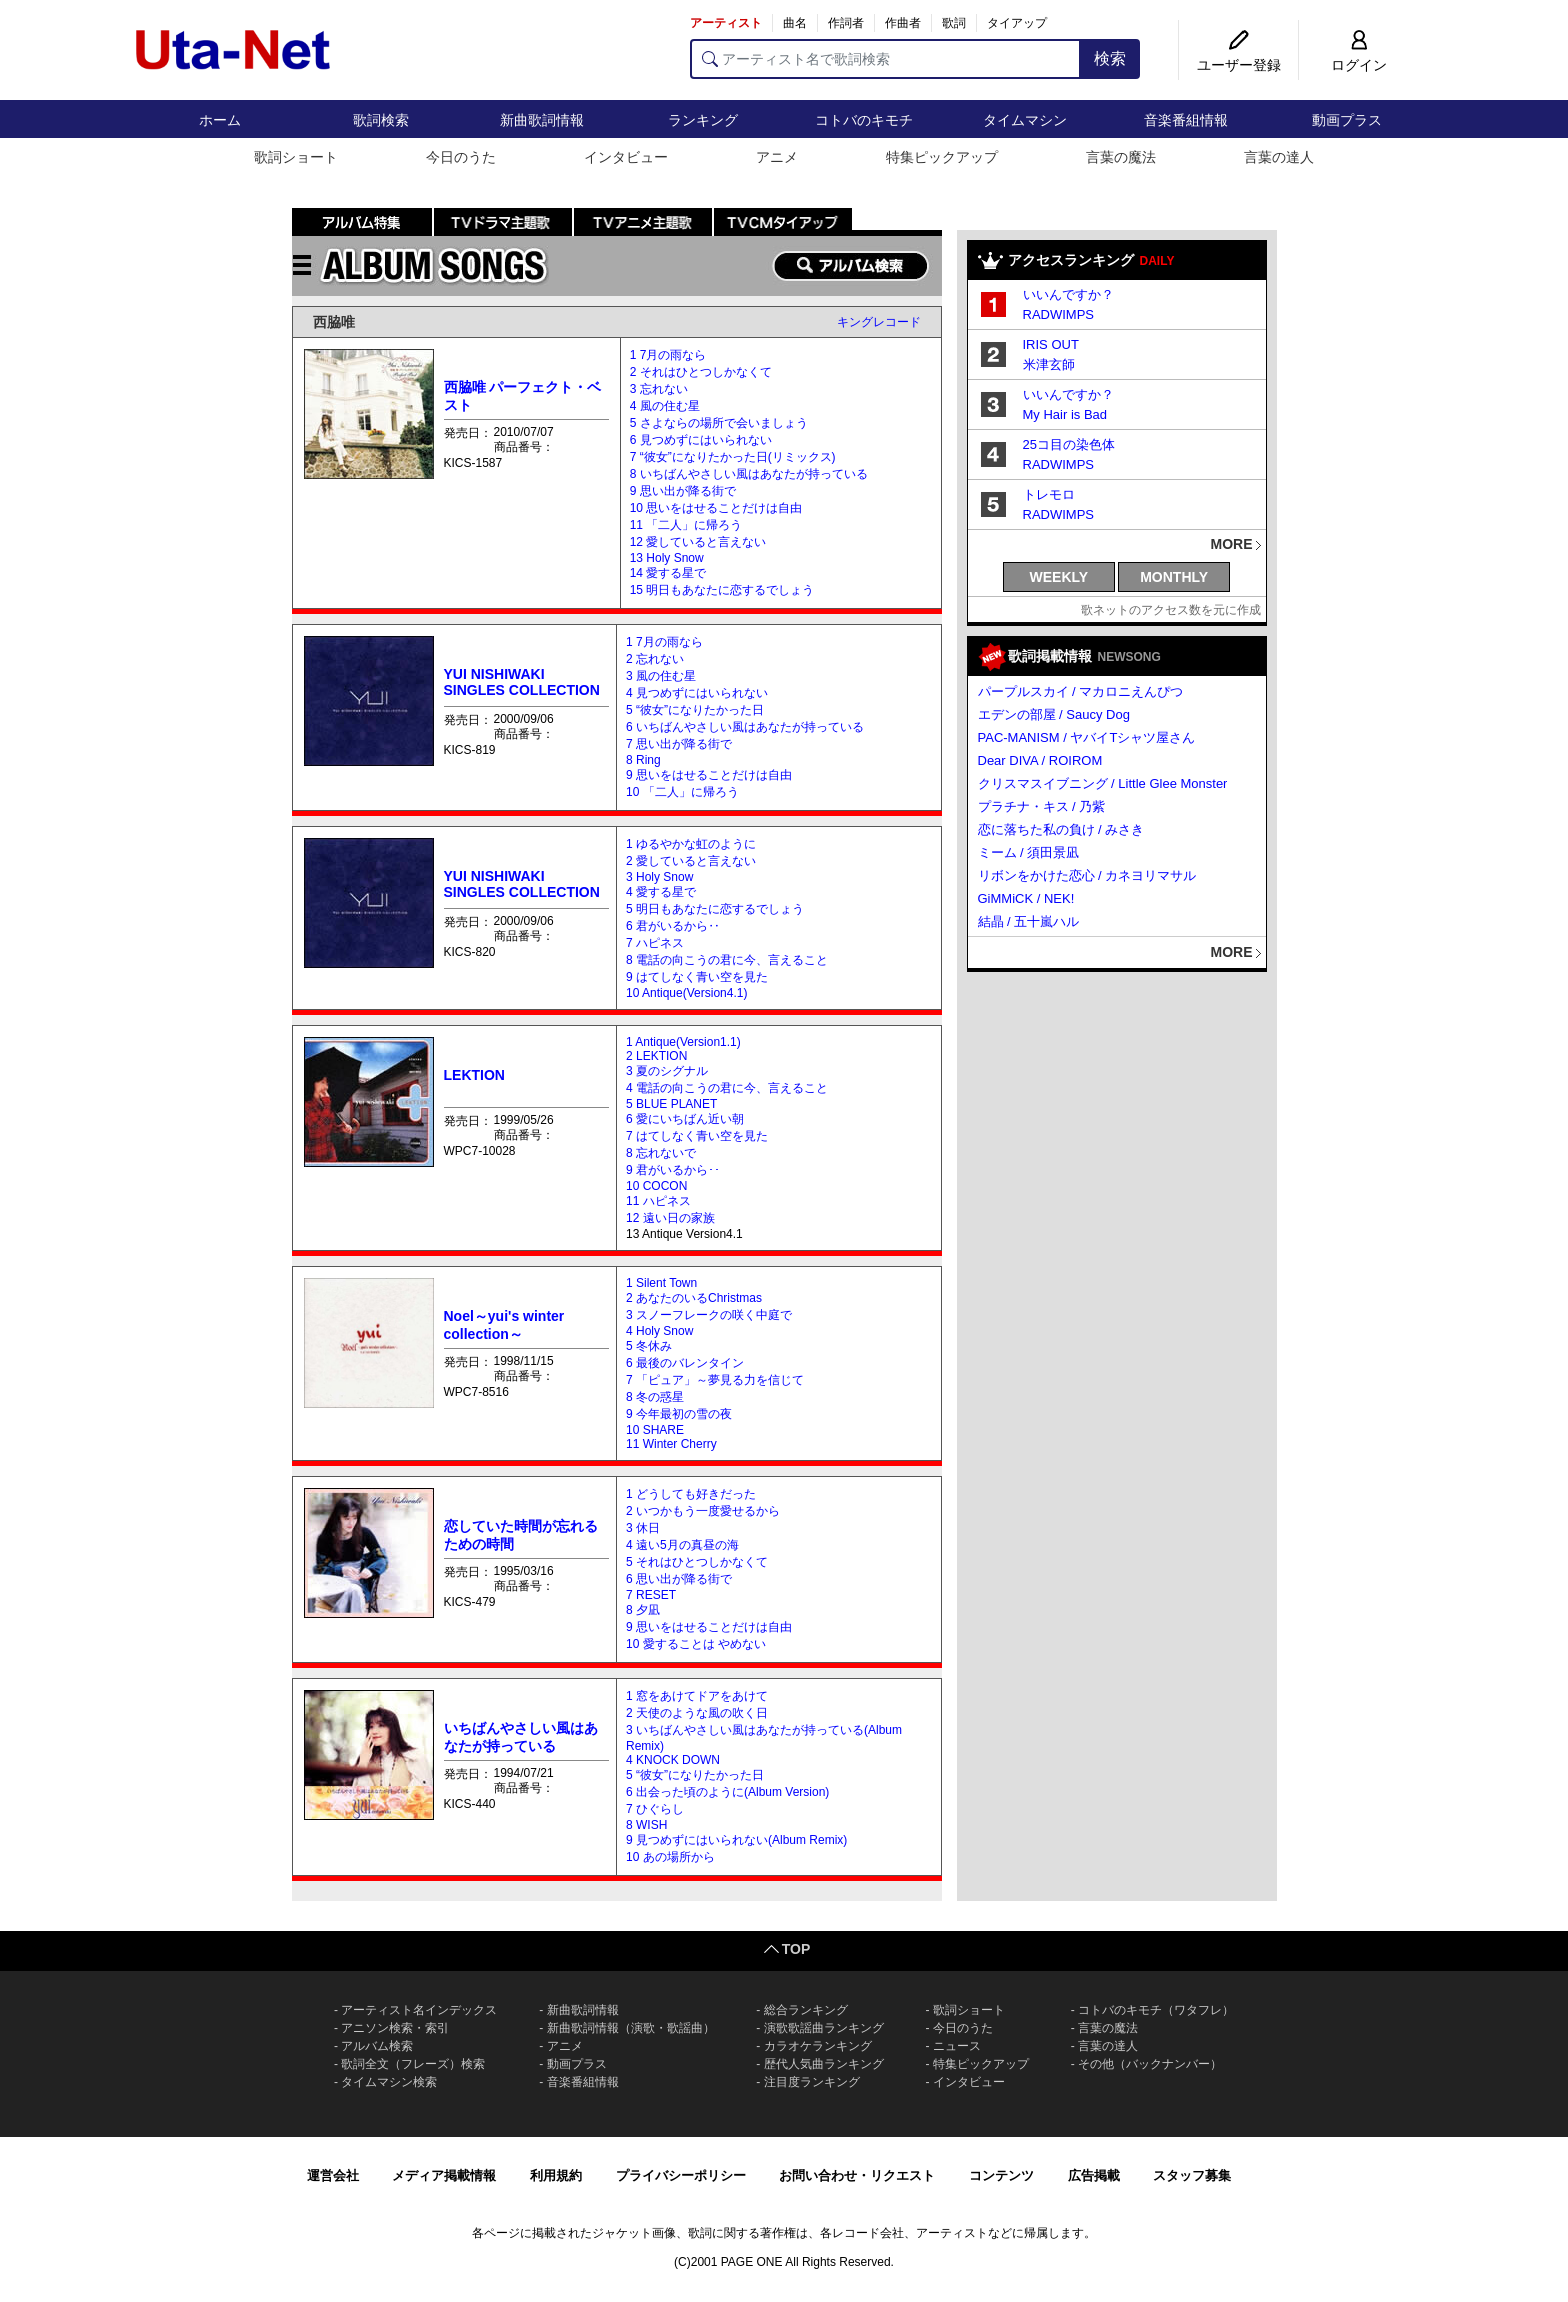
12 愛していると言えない (698, 542)
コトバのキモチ (864, 120)
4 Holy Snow (659, 1331)
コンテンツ (1001, 2175)
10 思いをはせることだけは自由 (716, 508)
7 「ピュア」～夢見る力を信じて (715, 1380)
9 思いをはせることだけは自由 (709, 775)
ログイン (1359, 65)
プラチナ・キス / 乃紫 (1042, 806)
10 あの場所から (670, 1857)
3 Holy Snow (659, 877)
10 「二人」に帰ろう (682, 792)
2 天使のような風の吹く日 (697, 1713)
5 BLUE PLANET (671, 1104)
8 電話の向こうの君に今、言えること (727, 960)
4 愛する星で (661, 892)
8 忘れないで (661, 1153)
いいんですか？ (1068, 294)
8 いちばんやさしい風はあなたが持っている (749, 474)
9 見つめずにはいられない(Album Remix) (736, 1840)
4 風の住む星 (665, 406)
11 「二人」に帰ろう (686, 525)
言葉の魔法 (1121, 157)
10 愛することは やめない (696, 1644)
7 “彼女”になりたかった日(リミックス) (733, 457)
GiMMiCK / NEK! (1026, 898)
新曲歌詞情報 (542, 120)
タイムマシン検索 (389, 2082)
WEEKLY (1059, 577)
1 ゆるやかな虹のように (691, 844)
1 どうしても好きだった (691, 1494)
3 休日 (643, 1528)
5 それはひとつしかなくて (697, 1562)
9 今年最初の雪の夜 (679, 1414)
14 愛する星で (668, 573)
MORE (1232, 544)
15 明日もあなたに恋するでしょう (722, 590)
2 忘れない (655, 659)
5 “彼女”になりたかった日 (695, 710)
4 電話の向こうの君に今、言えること (727, 1088)
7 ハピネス (655, 943)
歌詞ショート (296, 157)
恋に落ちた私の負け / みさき (1061, 829)
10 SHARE (655, 1430)
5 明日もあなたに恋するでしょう (715, 909)
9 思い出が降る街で (683, 491)
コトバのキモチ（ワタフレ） (1156, 2010)
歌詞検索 (381, 120)
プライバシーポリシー (681, 2175)
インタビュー (626, 157)
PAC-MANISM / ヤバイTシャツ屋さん (1087, 737)
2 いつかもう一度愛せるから (703, 1511)
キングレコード (879, 322)
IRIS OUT (1051, 344)
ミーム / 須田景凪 (1029, 852)
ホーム (220, 120)
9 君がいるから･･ (673, 1170)
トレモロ (1049, 494)
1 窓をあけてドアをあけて (697, 1696)
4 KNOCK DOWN (673, 1760)
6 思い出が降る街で (679, 1579)
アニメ (777, 157)
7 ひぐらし (655, 1809)
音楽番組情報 (1186, 120)
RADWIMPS (1059, 314)
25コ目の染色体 (1069, 444)
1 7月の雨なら (668, 355)
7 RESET (651, 1595)
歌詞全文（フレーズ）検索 (413, 2064)
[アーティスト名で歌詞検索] (885, 59)
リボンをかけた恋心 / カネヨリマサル (1087, 875)
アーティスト (726, 23)
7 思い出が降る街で (679, 744)
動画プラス (1347, 120)
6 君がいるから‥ (673, 926)
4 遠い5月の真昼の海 (682, 1545)
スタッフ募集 (1192, 2175)
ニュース (957, 2046)
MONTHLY (1174, 577)
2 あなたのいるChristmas (694, 1298)
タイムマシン (1025, 120)
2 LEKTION (656, 1056)
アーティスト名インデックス (419, 2010)
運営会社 (333, 2175)
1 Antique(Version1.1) (683, 1042)
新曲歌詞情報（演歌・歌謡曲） (631, 2028)
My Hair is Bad (1065, 414)
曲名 (795, 23)
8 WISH (646, 1825)
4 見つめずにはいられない (697, 693)
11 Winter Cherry (671, 1444)
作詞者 (846, 23)
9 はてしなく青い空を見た (697, 977)
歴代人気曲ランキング (824, 2064)
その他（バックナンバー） (1150, 2064)
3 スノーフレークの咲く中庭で (709, 1315)
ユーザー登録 (1239, 65)
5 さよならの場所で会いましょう (719, 423)
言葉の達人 (1279, 157)
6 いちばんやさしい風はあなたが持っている (745, 727)
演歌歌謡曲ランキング (824, 2028)
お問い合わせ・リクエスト (857, 2175)
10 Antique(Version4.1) (686, 993)
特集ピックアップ (942, 157)
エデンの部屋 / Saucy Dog (1054, 714)
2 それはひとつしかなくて (701, 372)
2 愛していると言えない (691, 861)
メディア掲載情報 (444, 2175)
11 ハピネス (658, 1201)
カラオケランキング (818, 2046)
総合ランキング (806, 2010)
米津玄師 (1049, 364)
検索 (1110, 58)
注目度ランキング (812, 2082)
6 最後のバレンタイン (685, 1363)
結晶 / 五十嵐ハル (1029, 921)
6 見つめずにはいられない (701, 440)
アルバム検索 (377, 2046)
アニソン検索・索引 (395, 2028)
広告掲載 (1094, 2175)
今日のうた (461, 157)
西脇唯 (334, 322)
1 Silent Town (661, 1283)
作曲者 (903, 23)
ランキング (703, 120)
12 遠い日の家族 (670, 1218)
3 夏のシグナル (667, 1071)
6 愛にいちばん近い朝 (685, 1119)
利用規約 (556, 2175)
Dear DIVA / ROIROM (1040, 760)
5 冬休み (649, 1346)
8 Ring (643, 760)
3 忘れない (659, 389)
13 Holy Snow (667, 558)
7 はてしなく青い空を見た (697, 1136)
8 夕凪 (643, 1610)
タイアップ (1017, 23)
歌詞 (954, 23)
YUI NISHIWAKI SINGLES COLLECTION (522, 682)
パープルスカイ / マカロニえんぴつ (1081, 691)
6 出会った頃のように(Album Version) (727, 1792)
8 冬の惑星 (655, 1397)
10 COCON (656, 1186)
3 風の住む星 (661, 676)
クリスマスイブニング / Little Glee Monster (1103, 783)
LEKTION (474, 1075)
